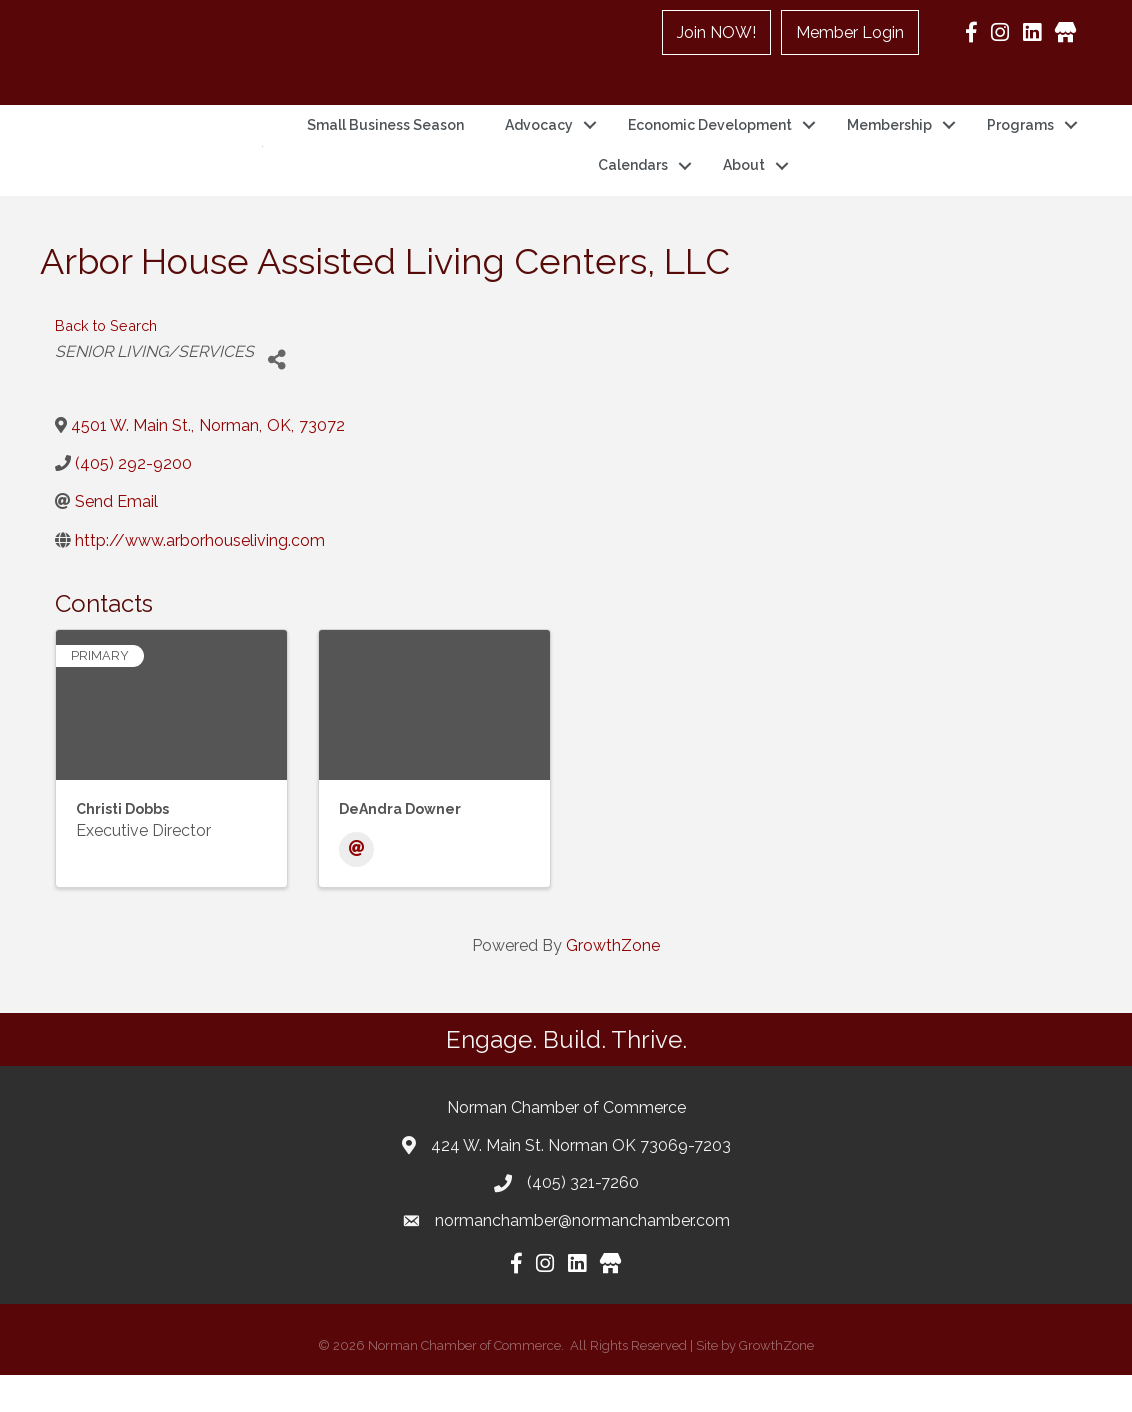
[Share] (276, 395)
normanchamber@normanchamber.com (582, 1256)
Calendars (633, 184)
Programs (1020, 143)
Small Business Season (385, 143)
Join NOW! (716, 32)
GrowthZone (613, 981)
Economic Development (710, 143)
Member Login (850, 32)
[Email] (356, 885)
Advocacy (539, 143)
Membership (889, 143)
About (744, 184)
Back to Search (106, 361)
